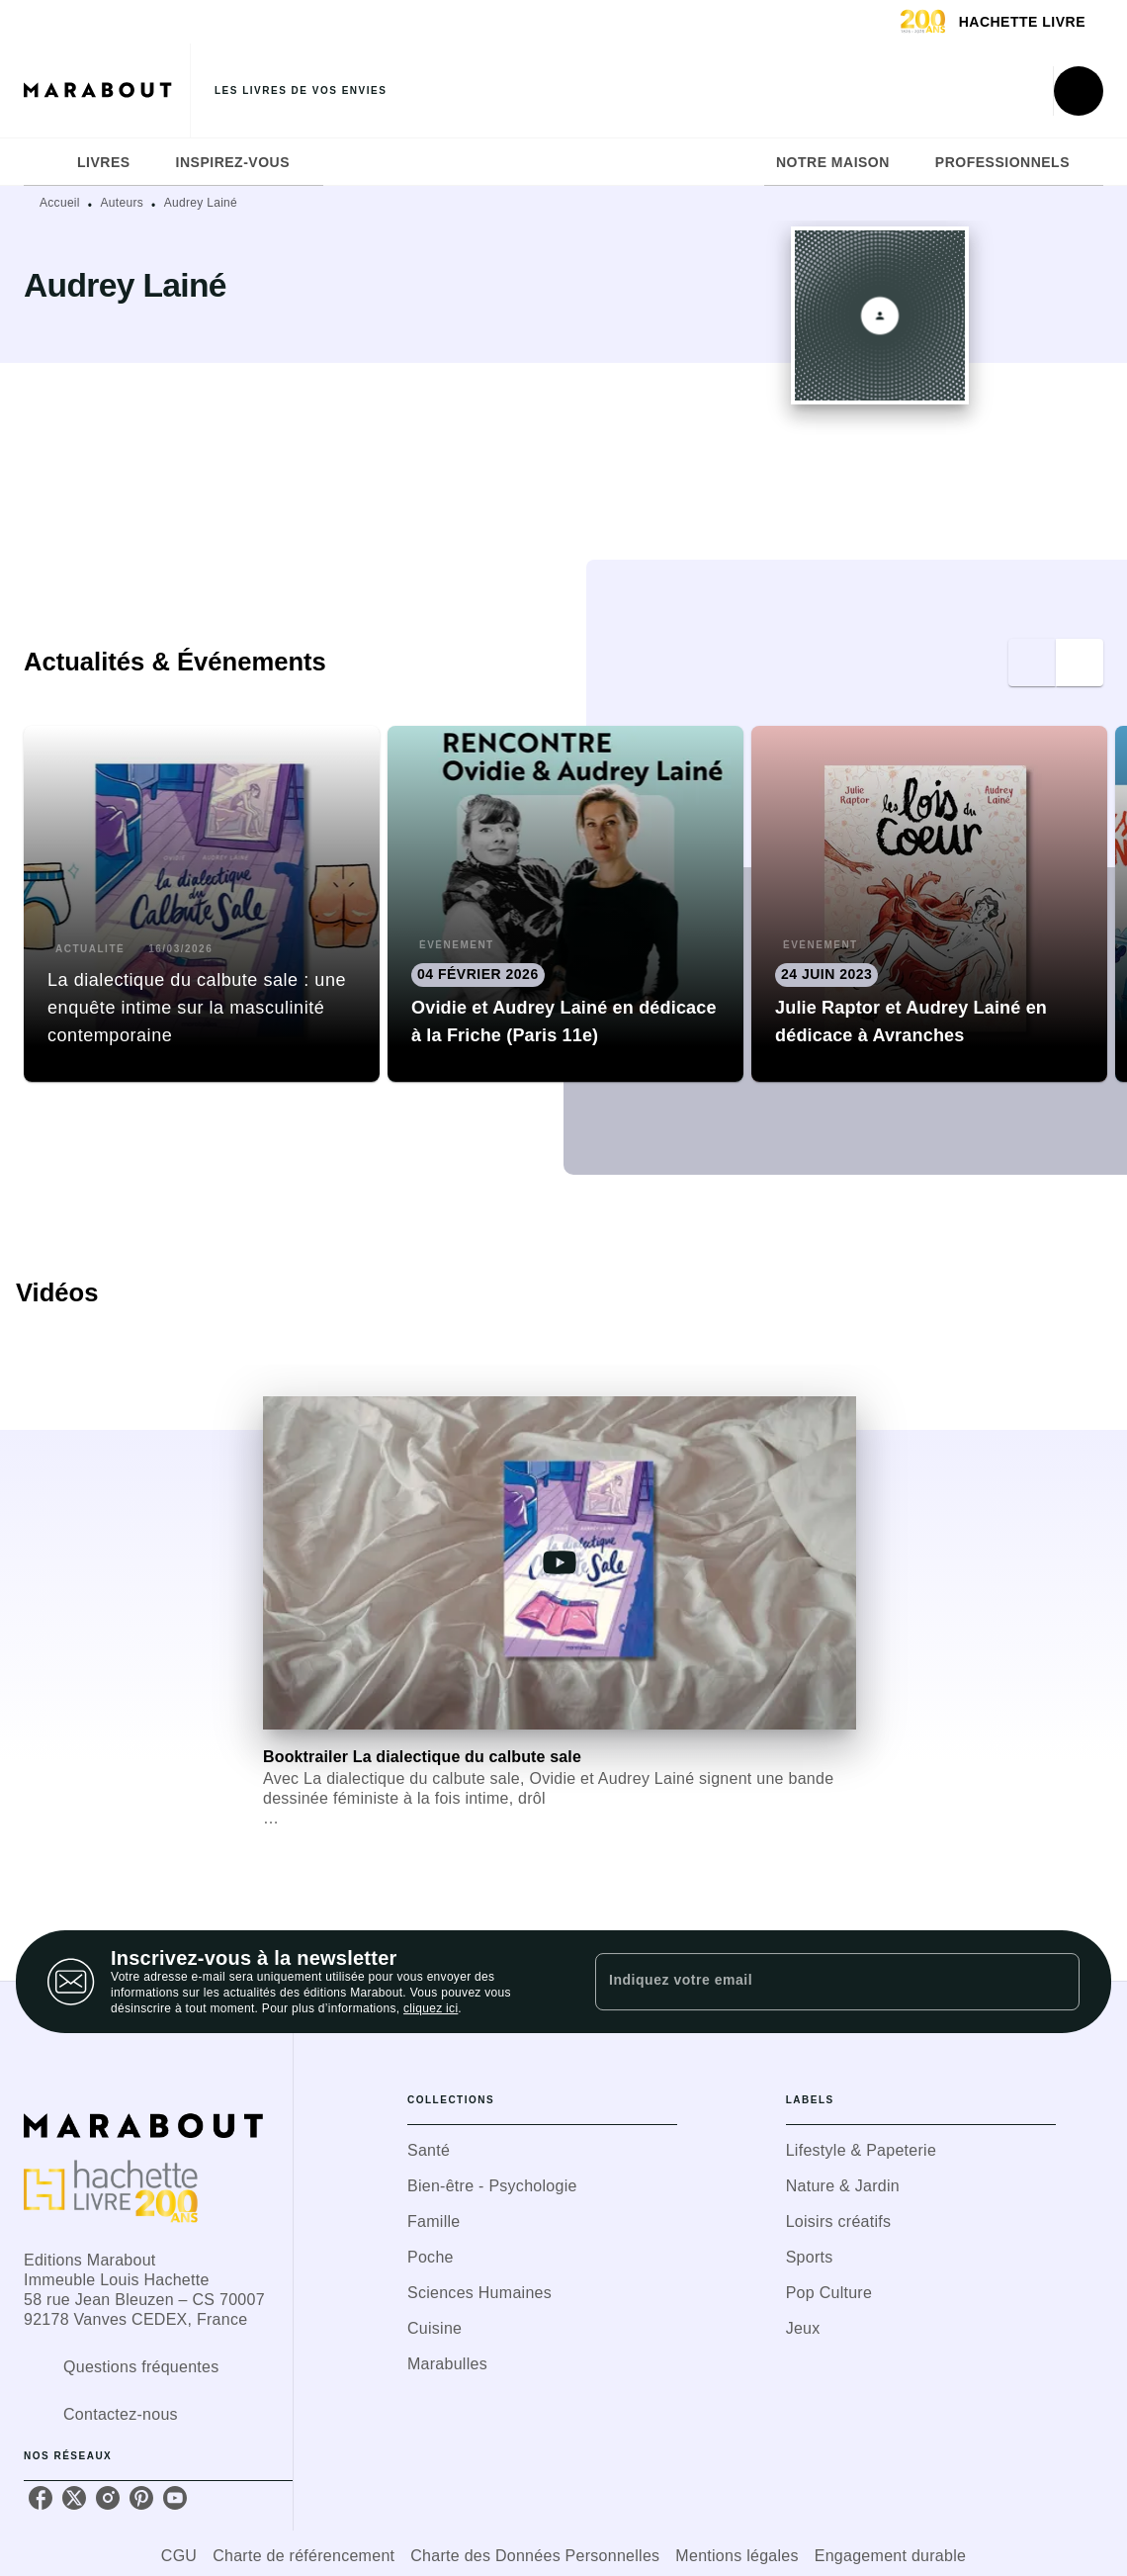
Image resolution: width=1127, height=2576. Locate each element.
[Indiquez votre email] (812, 1981)
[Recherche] (1078, 91)
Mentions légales (736, 2555)
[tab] (44, 162)
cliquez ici (430, 2008)
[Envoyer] (1056, 1981)
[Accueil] (107, 90)
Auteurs (122, 203)
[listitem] (40, 2498)
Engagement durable (890, 2555)
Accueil (60, 203)
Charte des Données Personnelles (534, 2555)
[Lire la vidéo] (559, 1562)
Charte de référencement (303, 2555)
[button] (202, 904)
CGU (179, 2555)
